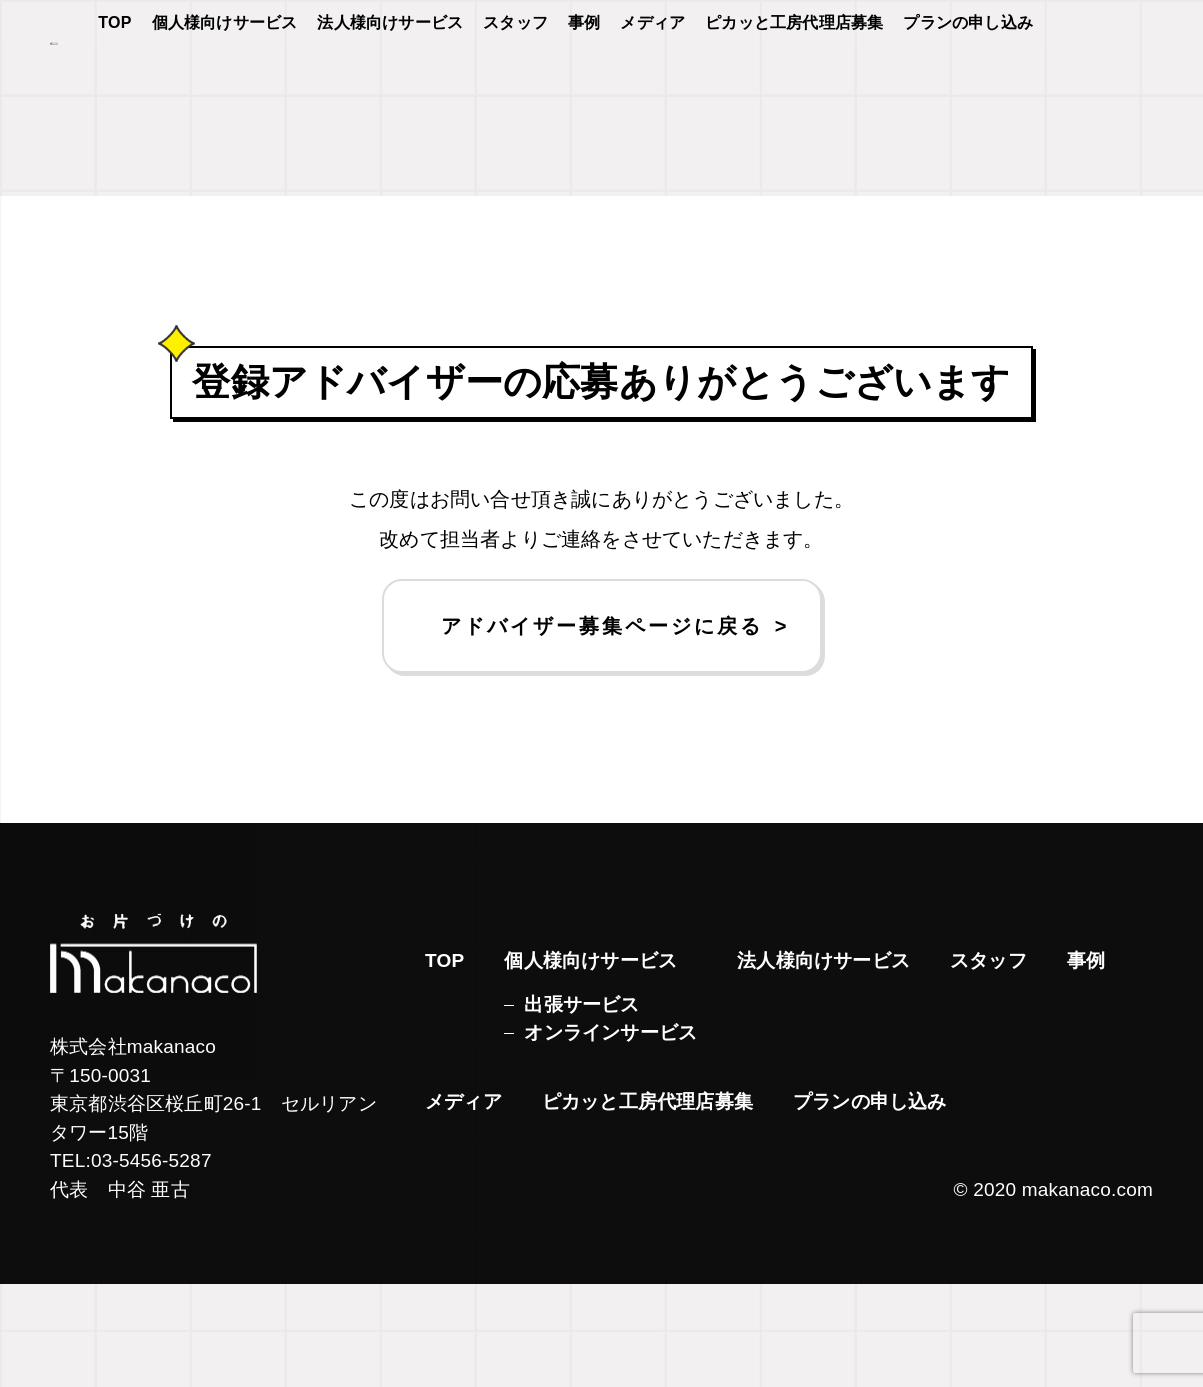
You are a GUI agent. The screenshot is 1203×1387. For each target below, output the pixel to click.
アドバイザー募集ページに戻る (602, 729)
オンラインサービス (610, 1135)
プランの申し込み (968, 81)
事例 (584, 81)
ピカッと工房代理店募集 (794, 81)
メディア (652, 81)
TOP (114, 81)
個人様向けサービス (225, 81)
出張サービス (581, 1107)
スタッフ (515, 81)
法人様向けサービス (390, 81)
